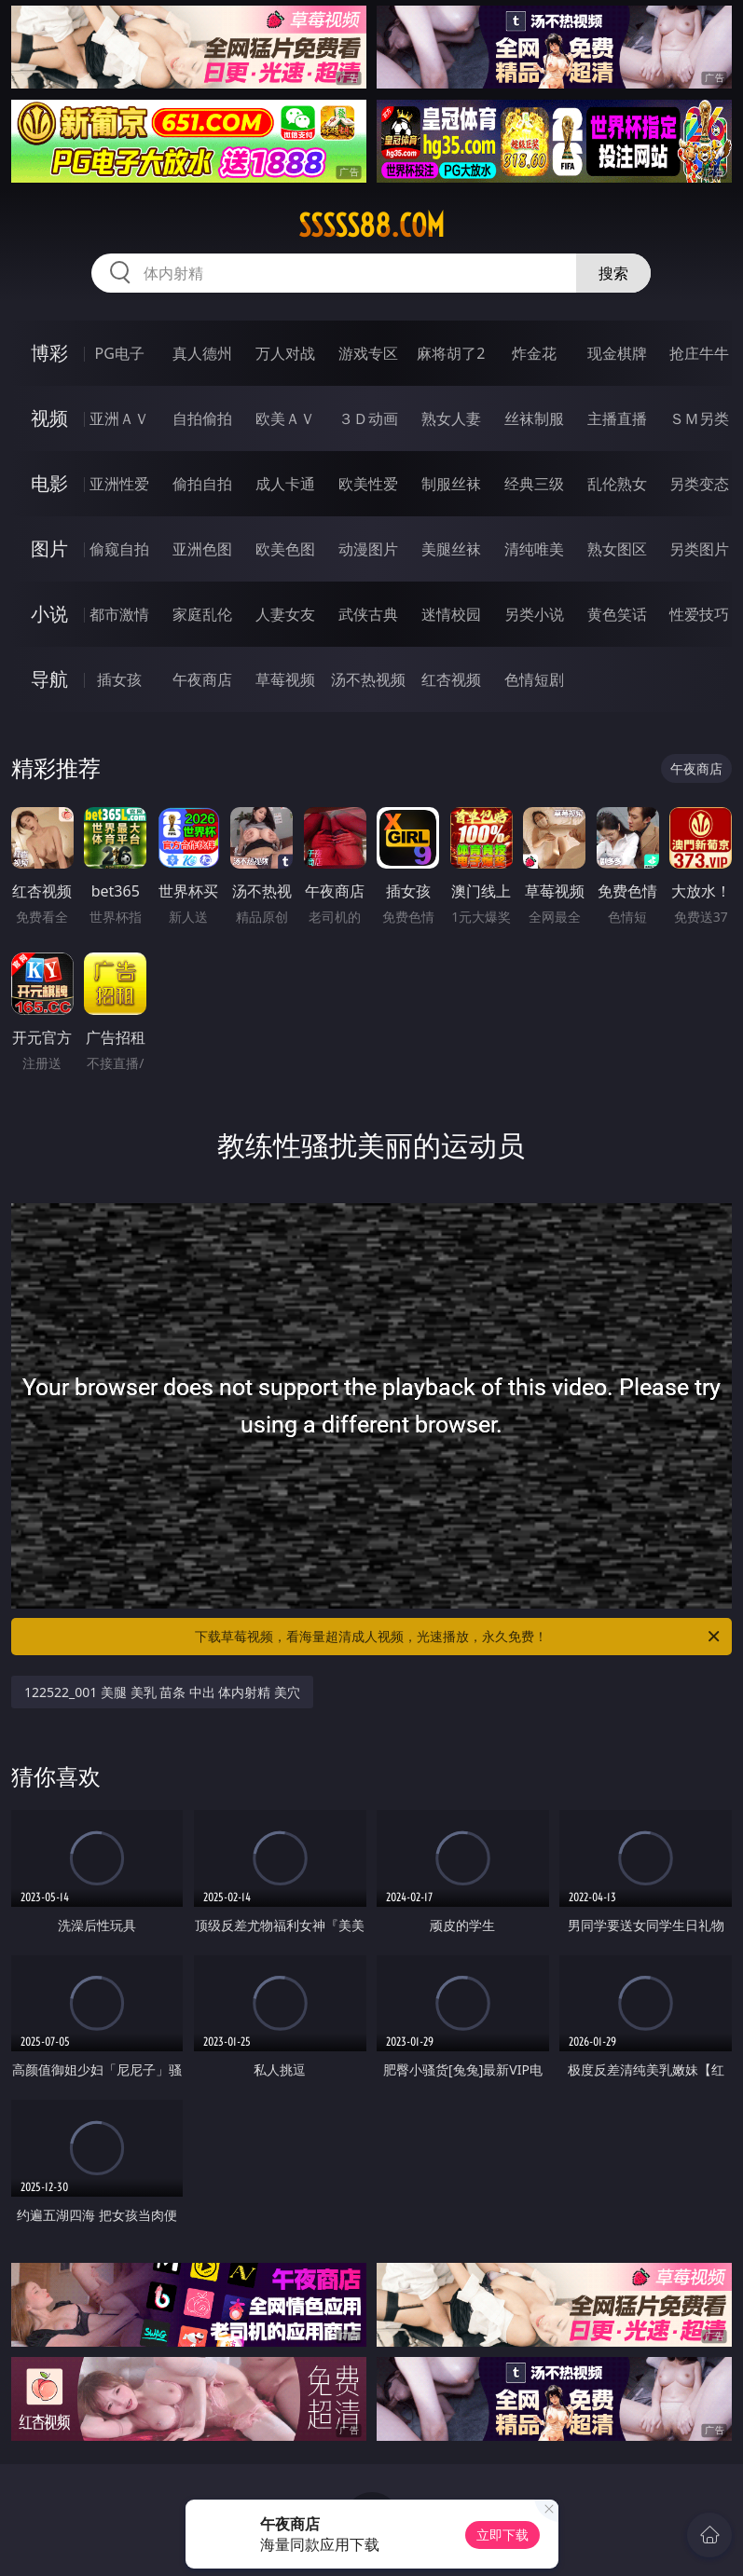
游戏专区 (368, 353)
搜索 (613, 273)
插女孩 (119, 679)
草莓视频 (285, 679)
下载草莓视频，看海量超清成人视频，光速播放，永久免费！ (458, 1636)
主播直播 (617, 418)
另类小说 (534, 614)
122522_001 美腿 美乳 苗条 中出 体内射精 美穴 (162, 1692)
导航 (49, 679)
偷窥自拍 (119, 549)
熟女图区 (617, 549)
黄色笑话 (617, 614)
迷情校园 (451, 614)
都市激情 (119, 614)
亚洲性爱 (119, 483)
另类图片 (699, 549)
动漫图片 (368, 549)
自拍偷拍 (202, 418)
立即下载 (502, 2534)
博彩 (49, 352)
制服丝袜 (451, 483)
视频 (49, 418)
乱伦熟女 (617, 483)
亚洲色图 (202, 549)
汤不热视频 (368, 679)
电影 (49, 483)
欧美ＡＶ (285, 418)
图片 (49, 548)
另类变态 (699, 483)
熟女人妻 (451, 418)
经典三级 (534, 483)
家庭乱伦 (202, 614)
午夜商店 (202, 679)
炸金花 (534, 353)
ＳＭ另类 (699, 418)
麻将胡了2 (451, 353)
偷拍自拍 (202, 483)
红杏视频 (451, 679)
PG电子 (119, 353)
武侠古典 (368, 614)
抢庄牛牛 (699, 353)
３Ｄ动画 (368, 418)
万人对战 (285, 353)
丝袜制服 (534, 418)
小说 (49, 613)
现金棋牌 (617, 353)
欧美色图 (285, 549)
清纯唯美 (534, 549)
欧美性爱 (368, 483)
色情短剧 (534, 679)
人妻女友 (285, 614)
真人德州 (202, 353)
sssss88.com (371, 225)
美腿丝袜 (451, 549)
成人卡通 (285, 483)
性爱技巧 (699, 614)
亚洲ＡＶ (119, 418)
